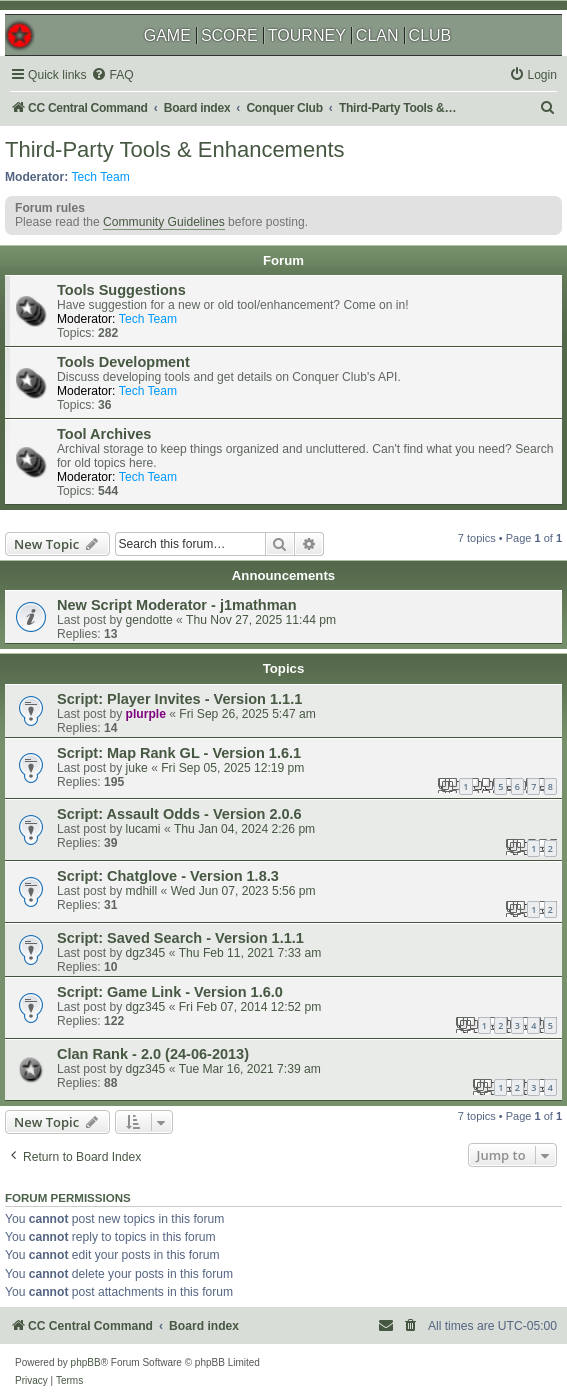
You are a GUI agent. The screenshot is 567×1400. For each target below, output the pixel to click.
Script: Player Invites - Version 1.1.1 (179, 699)
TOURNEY (307, 35)
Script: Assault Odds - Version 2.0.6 (179, 814)
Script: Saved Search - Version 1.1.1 (180, 938)
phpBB (86, 1362)
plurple (146, 714)
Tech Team (101, 177)
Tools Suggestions (121, 290)
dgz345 (146, 953)
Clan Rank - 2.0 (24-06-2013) (153, 1054)
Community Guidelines (164, 222)
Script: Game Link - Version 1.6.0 (170, 992)
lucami (143, 829)
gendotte (149, 620)
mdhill (142, 891)
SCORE (229, 35)
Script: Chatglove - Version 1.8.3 (168, 876)
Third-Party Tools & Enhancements (175, 149)
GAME (167, 35)
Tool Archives (104, 434)
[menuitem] (112, 75)
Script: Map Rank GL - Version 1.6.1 (179, 753)
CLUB (430, 35)
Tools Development (123, 362)
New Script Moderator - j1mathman (177, 605)
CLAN (377, 35)
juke (137, 768)
